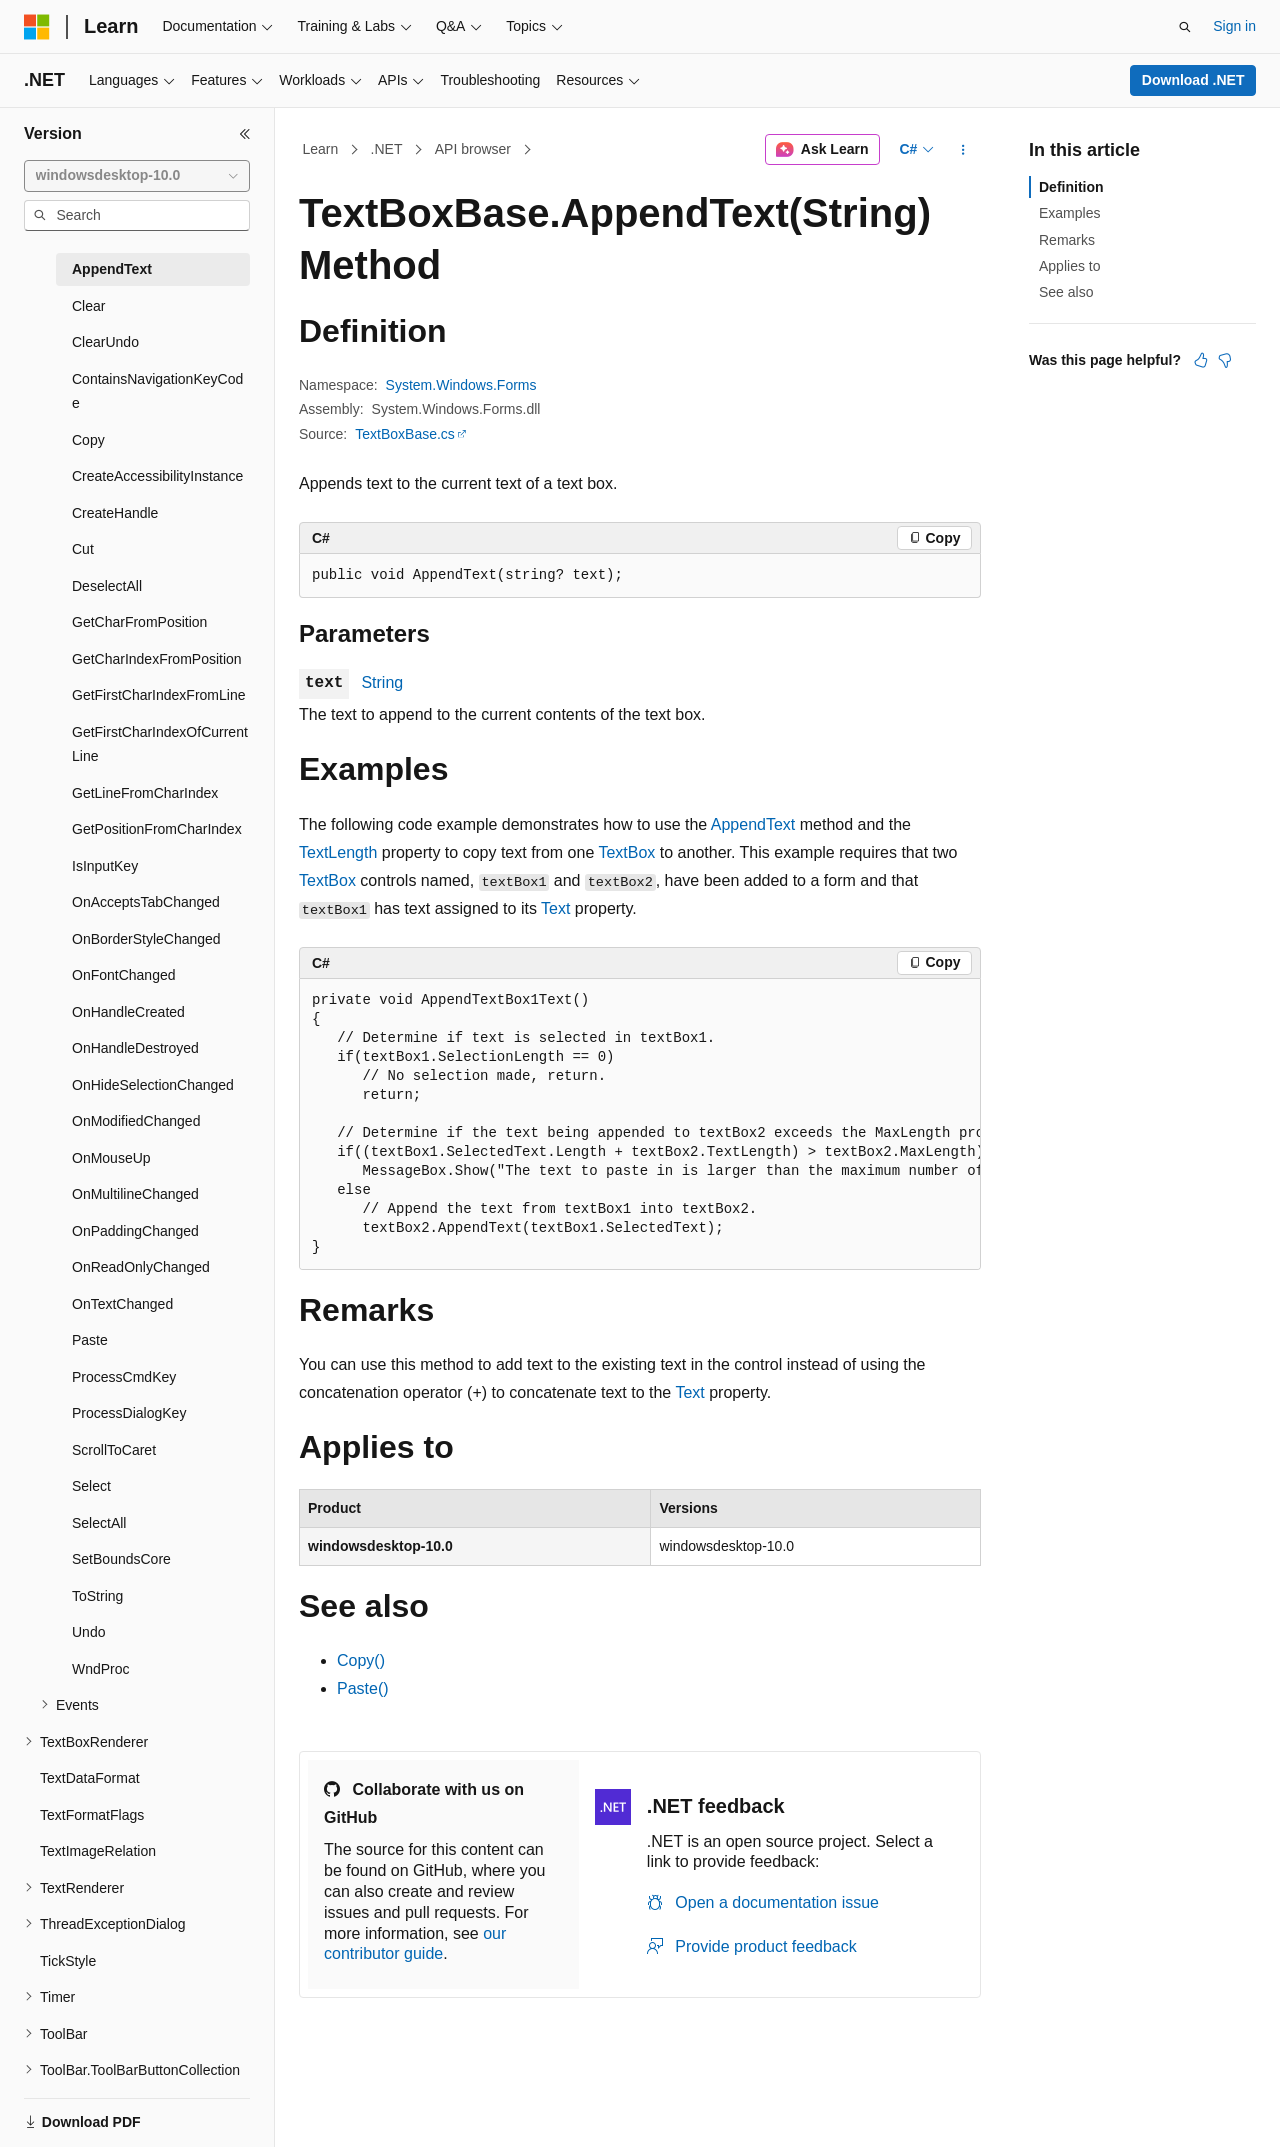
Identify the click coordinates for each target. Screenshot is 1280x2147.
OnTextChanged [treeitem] (122, 1304)
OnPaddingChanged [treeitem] (135, 1231)
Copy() (361, 1660)
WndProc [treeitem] (101, 1669)
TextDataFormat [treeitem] (90, 1778)
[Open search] (1185, 27)
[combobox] (137, 176)
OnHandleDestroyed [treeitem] (135, 1048)
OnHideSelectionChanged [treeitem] (153, 1085)
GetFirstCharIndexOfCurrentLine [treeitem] (160, 744)
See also (1066, 292)
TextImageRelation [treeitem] (98, 1851)
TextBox (626, 852)
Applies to (1069, 266)
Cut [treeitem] (83, 549)
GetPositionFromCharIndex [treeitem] (157, 829)
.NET (387, 149)
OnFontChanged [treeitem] (124, 975)
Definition (1071, 187)
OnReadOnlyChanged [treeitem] (141, 1267)
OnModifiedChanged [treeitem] (136, 1121)
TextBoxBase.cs (405, 434)
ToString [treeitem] (97, 1596)
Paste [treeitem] (90, 1340)
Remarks (1067, 240)
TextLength (338, 852)
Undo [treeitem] (88, 1632)
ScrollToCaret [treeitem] (114, 1450)
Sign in (1234, 26)
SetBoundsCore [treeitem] (121, 1559)
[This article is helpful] (1201, 360)
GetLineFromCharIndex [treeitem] (145, 793)
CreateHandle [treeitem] (115, 513)
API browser (473, 149)
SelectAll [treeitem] (99, 1523)
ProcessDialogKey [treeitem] (129, 1413)
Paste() (363, 1688)
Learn (321, 149)
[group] (640, 1124)
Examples (1069, 213)
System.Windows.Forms (461, 385)
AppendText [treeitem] (112, 269)
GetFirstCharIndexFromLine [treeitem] (159, 695)
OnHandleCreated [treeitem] (128, 1012)
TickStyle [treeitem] (68, 1961)
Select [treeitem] (91, 1486)
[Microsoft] (37, 27)
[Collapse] (245, 134)
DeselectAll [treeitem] (107, 586)
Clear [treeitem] (88, 306)
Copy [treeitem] (88, 440)
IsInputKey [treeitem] (105, 866)
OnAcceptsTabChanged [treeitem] (146, 902)
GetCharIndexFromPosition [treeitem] (157, 659)
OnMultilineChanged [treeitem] (135, 1194)
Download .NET (1193, 80)
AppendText (753, 824)
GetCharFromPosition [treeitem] (139, 622)
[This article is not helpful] (1225, 360)
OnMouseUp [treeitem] (111, 1158)
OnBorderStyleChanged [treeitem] (146, 939)
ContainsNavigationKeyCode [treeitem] (157, 391)
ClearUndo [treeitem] (105, 342)
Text (555, 908)
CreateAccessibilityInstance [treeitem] (157, 476)
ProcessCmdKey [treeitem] (124, 1377)
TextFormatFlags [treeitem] (92, 1815)
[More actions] (963, 150)
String (382, 682)
